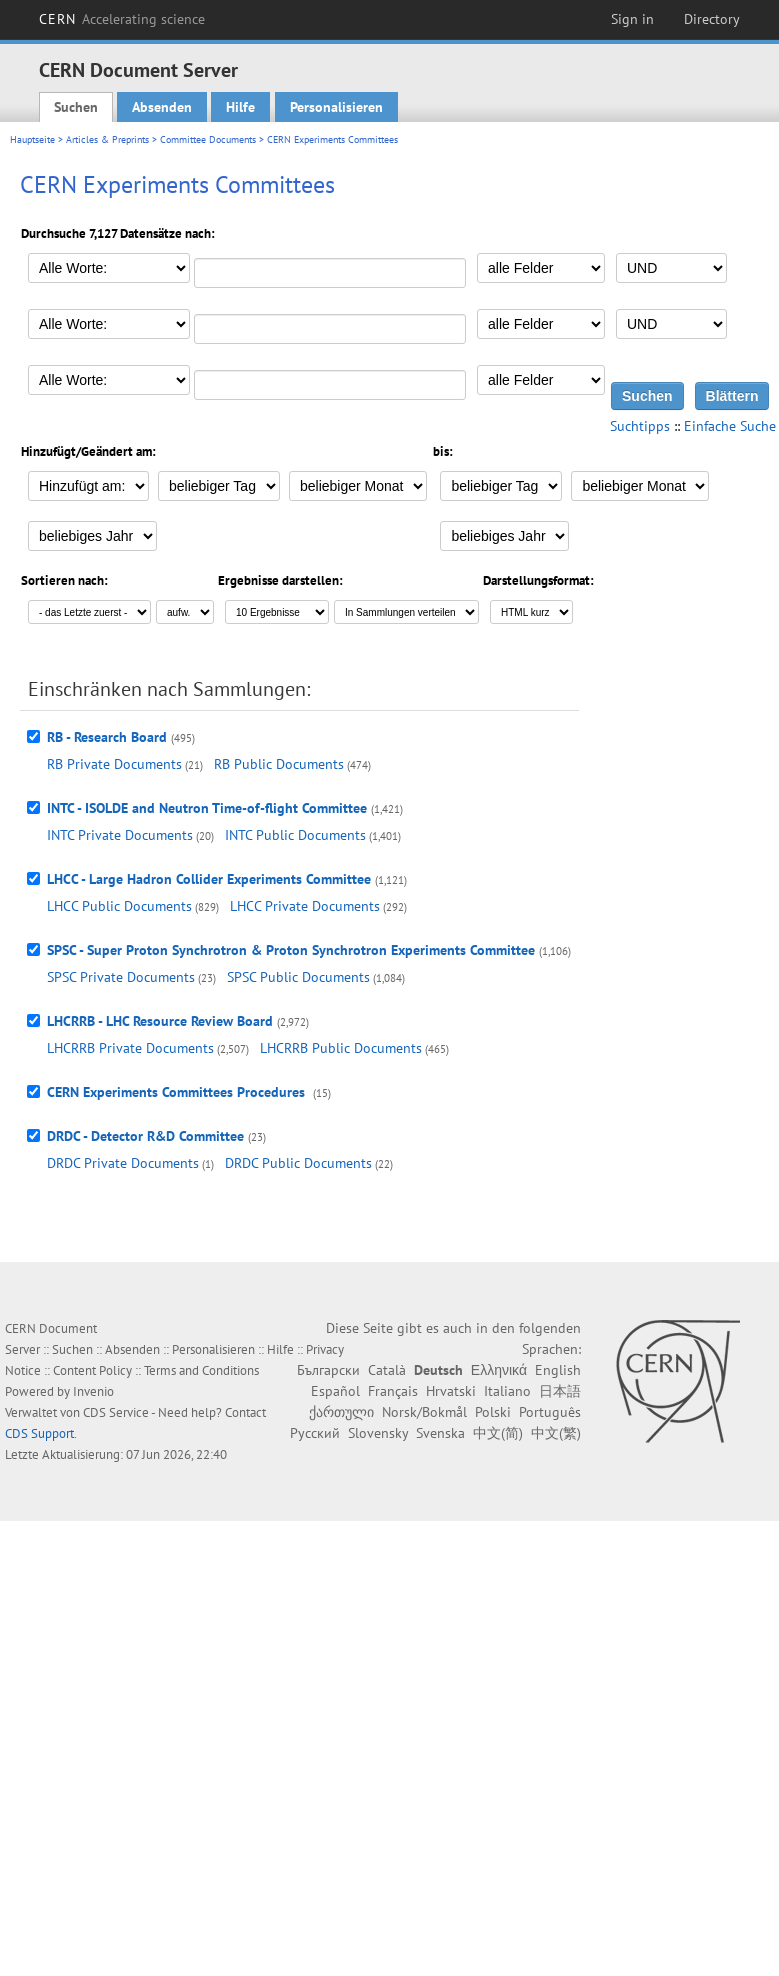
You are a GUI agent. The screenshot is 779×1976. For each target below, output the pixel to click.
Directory (712, 19)
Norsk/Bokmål (424, 1412)
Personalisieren (336, 107)
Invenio (93, 1391)
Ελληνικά (499, 1370)
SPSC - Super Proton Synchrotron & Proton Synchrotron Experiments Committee (291, 950)
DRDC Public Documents (298, 1163)
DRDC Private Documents (123, 1163)
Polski (493, 1412)
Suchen (76, 107)
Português (550, 1412)
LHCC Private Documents (305, 906)
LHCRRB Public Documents (341, 1048)
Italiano (507, 1391)
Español (335, 1391)
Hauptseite (32, 139)
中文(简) (498, 1433)
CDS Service (116, 1412)
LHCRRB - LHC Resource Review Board (160, 1021)
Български (328, 1370)
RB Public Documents (279, 764)
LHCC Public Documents (119, 906)
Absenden (162, 107)
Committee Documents (208, 139)
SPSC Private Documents (121, 977)
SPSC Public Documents (298, 977)
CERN (122, 19)
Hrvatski (451, 1391)
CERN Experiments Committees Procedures (178, 1092)
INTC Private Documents (120, 835)
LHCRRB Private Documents (130, 1048)
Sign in (632, 19)
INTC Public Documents (295, 835)
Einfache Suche (730, 426)
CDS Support (39, 1433)
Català (387, 1370)
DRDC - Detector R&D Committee (145, 1136)
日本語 (560, 1391)
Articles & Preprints (107, 139)
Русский (315, 1433)
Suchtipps (640, 426)
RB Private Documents (114, 764)
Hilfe (240, 107)
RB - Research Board (107, 737)
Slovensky (378, 1433)
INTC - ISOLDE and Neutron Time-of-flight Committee (207, 808)
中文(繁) (556, 1433)
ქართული (341, 1412)
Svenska (440, 1433)
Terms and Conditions (201, 1370)
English (558, 1370)
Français (393, 1391)
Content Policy (92, 1370)
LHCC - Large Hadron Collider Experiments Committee (209, 879)
